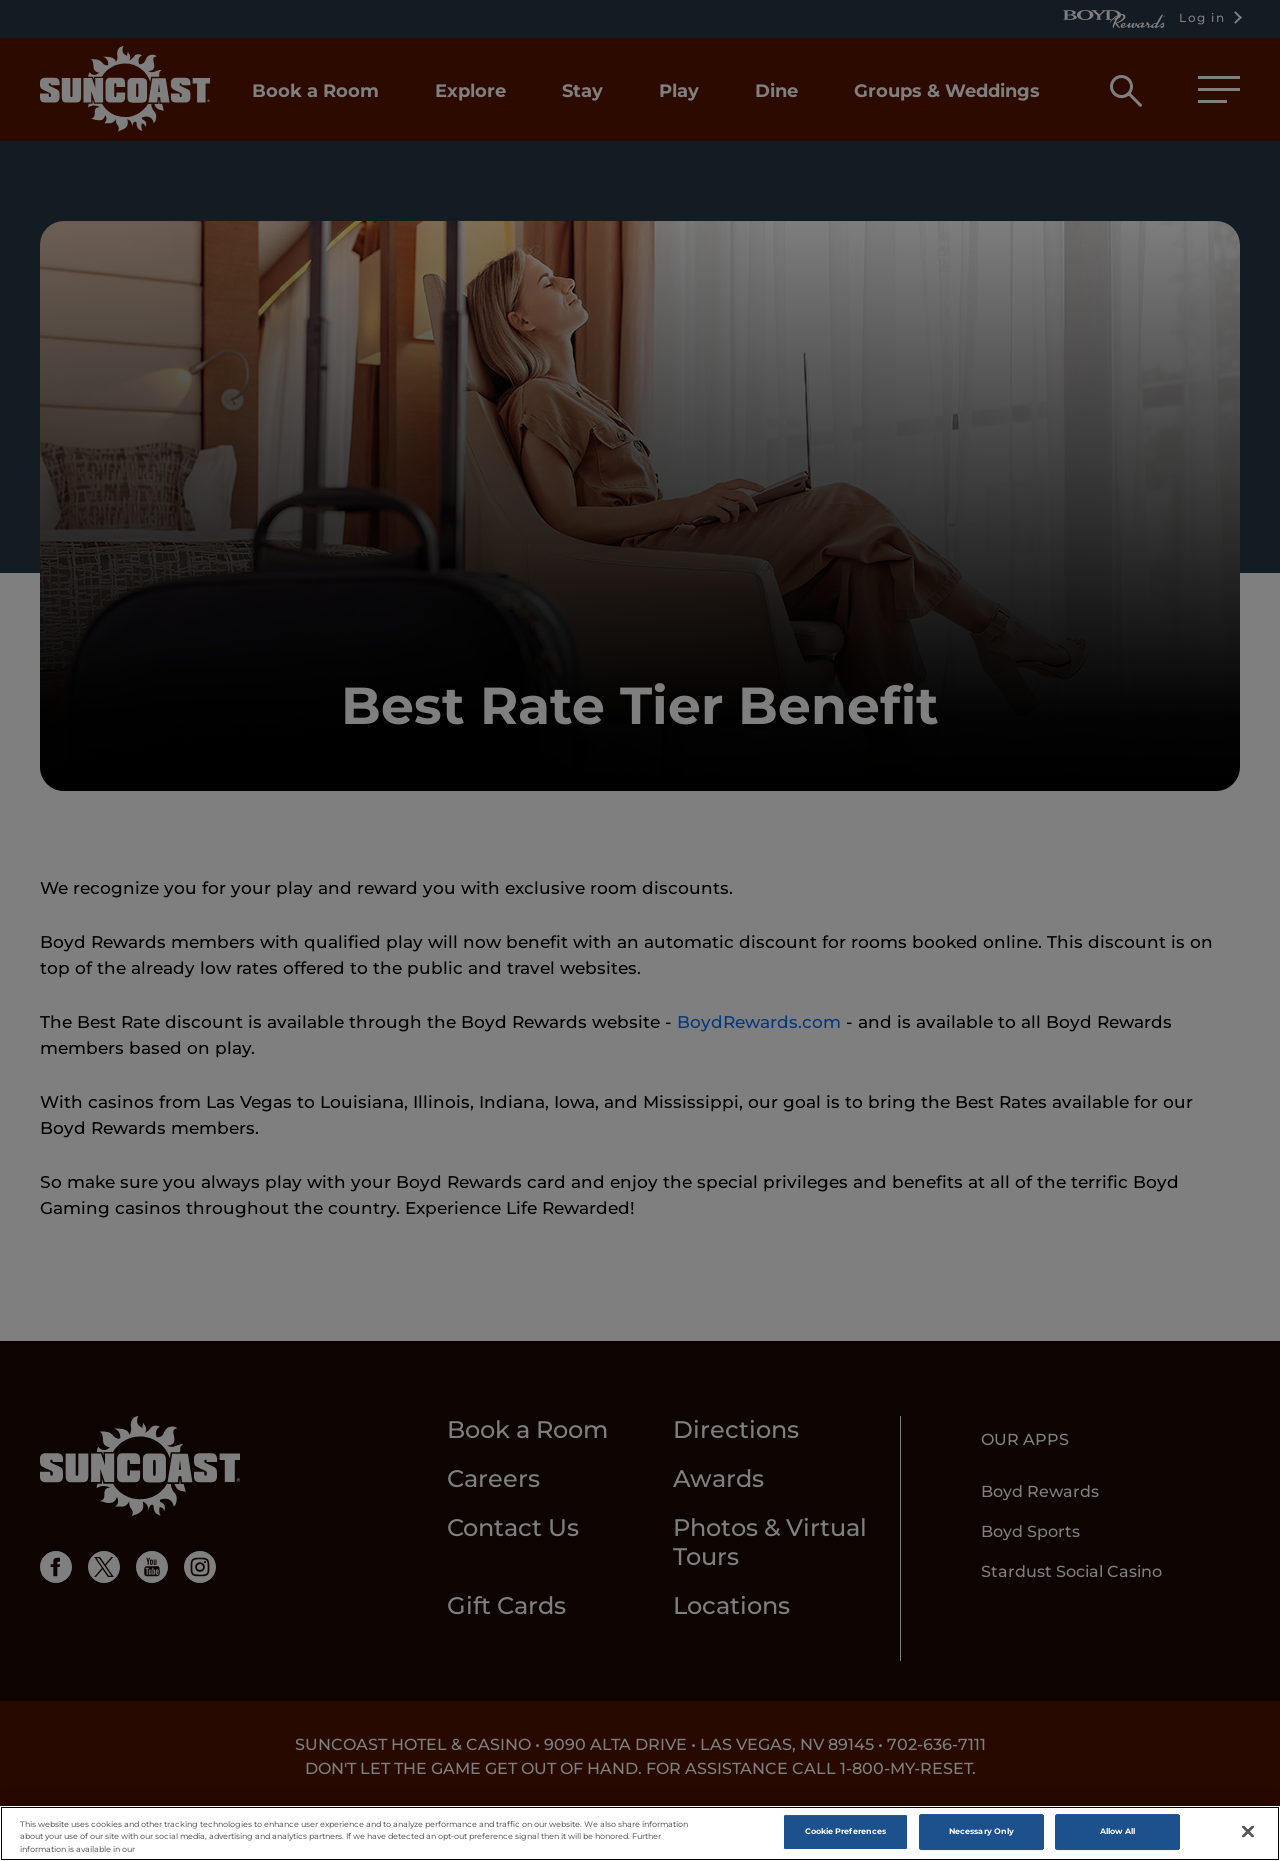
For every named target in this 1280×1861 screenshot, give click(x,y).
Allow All (1118, 1833)
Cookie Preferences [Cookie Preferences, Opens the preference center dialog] (845, 1833)
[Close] (1248, 1834)
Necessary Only (981, 1833)
